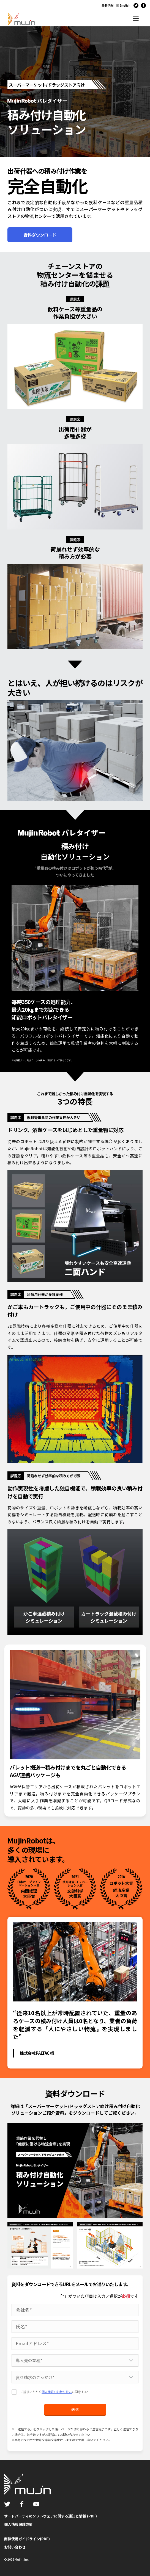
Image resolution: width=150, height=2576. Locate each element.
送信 (75, 2409)
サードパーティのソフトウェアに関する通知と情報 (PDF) (50, 2516)
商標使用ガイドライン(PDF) (27, 2539)
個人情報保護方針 (18, 2524)
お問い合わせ (15, 2547)
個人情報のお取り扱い (57, 2392)
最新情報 (108, 5)
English (125, 5)
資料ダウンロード (40, 234)
